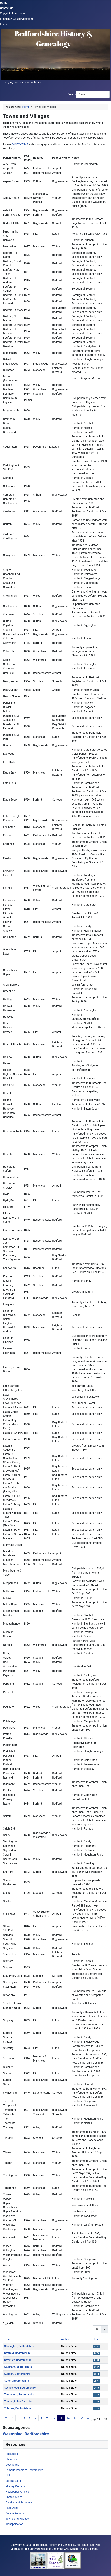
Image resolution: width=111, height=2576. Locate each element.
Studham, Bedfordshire (18, 2366)
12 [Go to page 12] (68, 2417)
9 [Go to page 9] (47, 2417)
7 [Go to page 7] (35, 2417)
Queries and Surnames (19, 2502)
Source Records (15, 2513)
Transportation (14, 2524)
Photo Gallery (14, 2497)
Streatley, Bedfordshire (17, 2360)
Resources (12, 2507)
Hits (95, 2339)
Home (3, 2)
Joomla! (15, 2549)
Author (65, 2339)
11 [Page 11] (60, 2417)
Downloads (12, 2464)
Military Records (15, 2486)
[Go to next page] (82, 2418)
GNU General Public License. (81, 2549)
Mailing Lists (13, 2480)
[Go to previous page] (13, 2418)
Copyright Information (13, 13)
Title (7, 2339)
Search (72, 94)
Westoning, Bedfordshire (26, 2433)
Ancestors (12, 2453)
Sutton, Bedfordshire (16, 2380)
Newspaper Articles (17, 2491)
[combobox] (93, 94)
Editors (4, 24)
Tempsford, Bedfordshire (19, 2394)
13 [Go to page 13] (75, 2417)
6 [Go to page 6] (30, 2417)
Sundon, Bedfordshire (17, 2373)
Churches (11, 2459)
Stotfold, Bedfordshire (17, 2353)
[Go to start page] (6, 2418)
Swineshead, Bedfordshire (20, 2387)
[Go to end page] (88, 2418)
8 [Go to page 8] (41, 2417)
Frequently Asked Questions (16, 18)
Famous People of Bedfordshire (24, 2470)
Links (9, 2475)
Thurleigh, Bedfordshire (18, 2401)
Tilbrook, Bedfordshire (17, 2408)
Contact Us (6, 8)
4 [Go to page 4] (18, 2417)
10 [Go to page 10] (53, 2417)
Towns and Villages (17, 2518)
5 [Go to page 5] (24, 2417)
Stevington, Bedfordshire (19, 2346)
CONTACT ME (19, 144)
